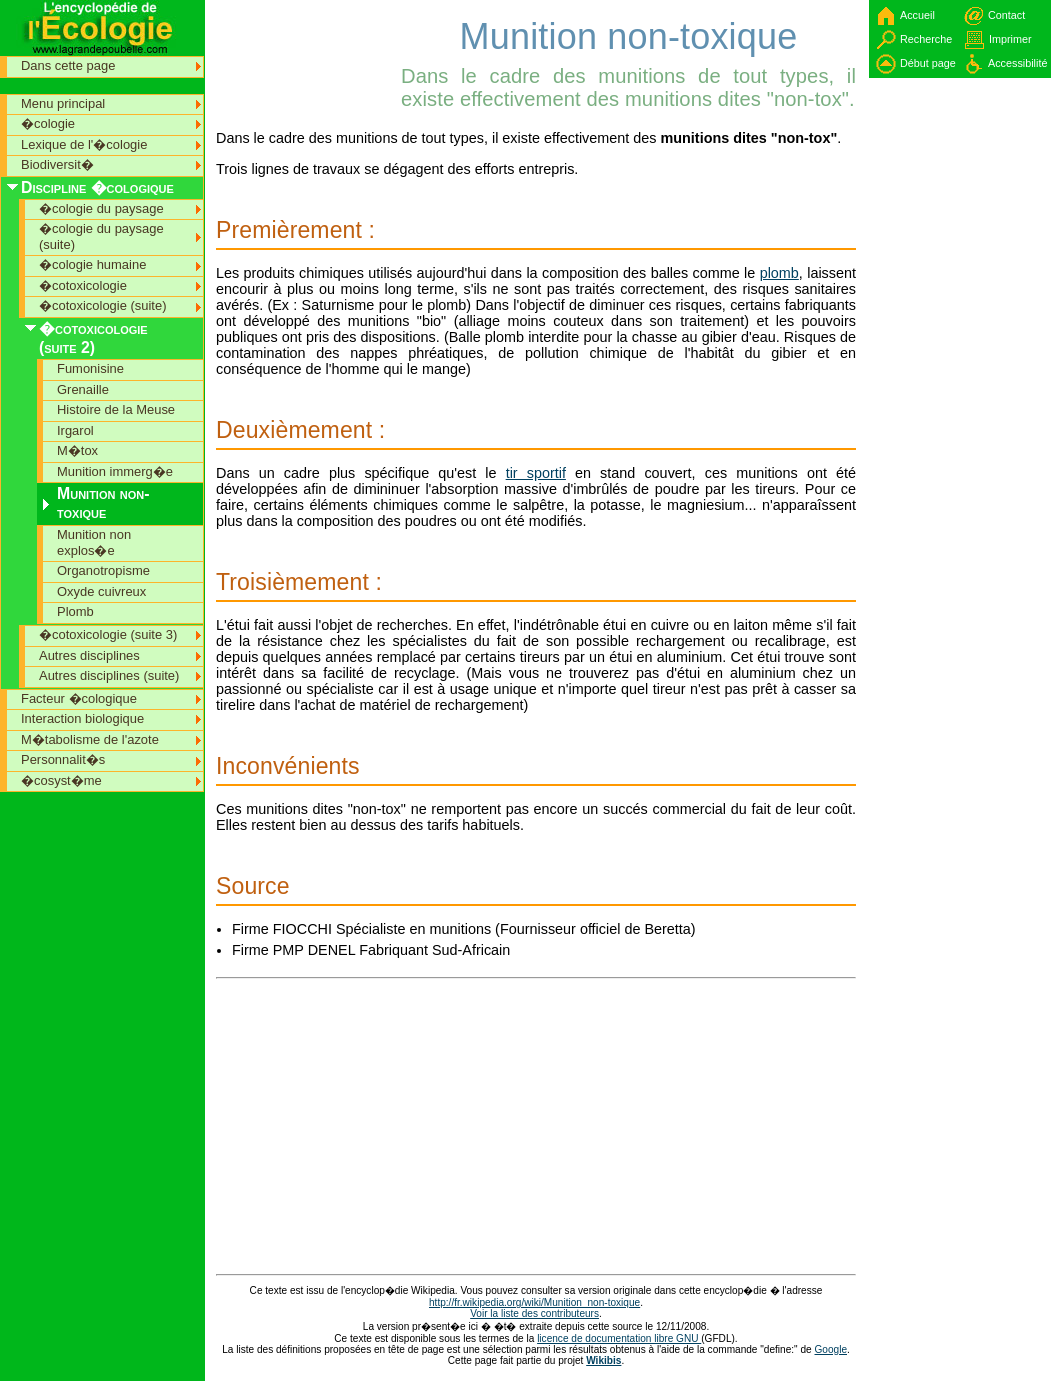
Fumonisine (90, 368)
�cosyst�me (61, 780)
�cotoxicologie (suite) (102, 305)
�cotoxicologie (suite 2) (93, 338)
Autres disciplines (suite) (109, 675)
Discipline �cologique (97, 187)
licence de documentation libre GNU (619, 1338)
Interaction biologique (82, 718)
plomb (779, 273)
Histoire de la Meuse (116, 409)
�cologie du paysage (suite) (101, 236)
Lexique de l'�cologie (84, 144)
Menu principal (63, 103)
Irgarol (75, 430)
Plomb (75, 611)
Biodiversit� (57, 164)
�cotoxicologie (83, 285)
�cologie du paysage (101, 208)
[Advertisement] (306, 45)
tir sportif (536, 473)
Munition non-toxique (103, 503)
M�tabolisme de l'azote (90, 739)
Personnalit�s (63, 759)
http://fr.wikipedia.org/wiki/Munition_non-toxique (534, 1302)
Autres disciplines (89, 655)
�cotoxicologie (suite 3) (108, 634)
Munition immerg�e (115, 471)
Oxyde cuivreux (101, 591)
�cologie (48, 123)
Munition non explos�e (94, 542)
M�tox (77, 450)
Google (831, 1349)
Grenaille (83, 389)
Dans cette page (68, 65)
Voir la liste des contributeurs (534, 1313)
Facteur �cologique (79, 698)
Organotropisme (103, 570)
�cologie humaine (92, 264)
